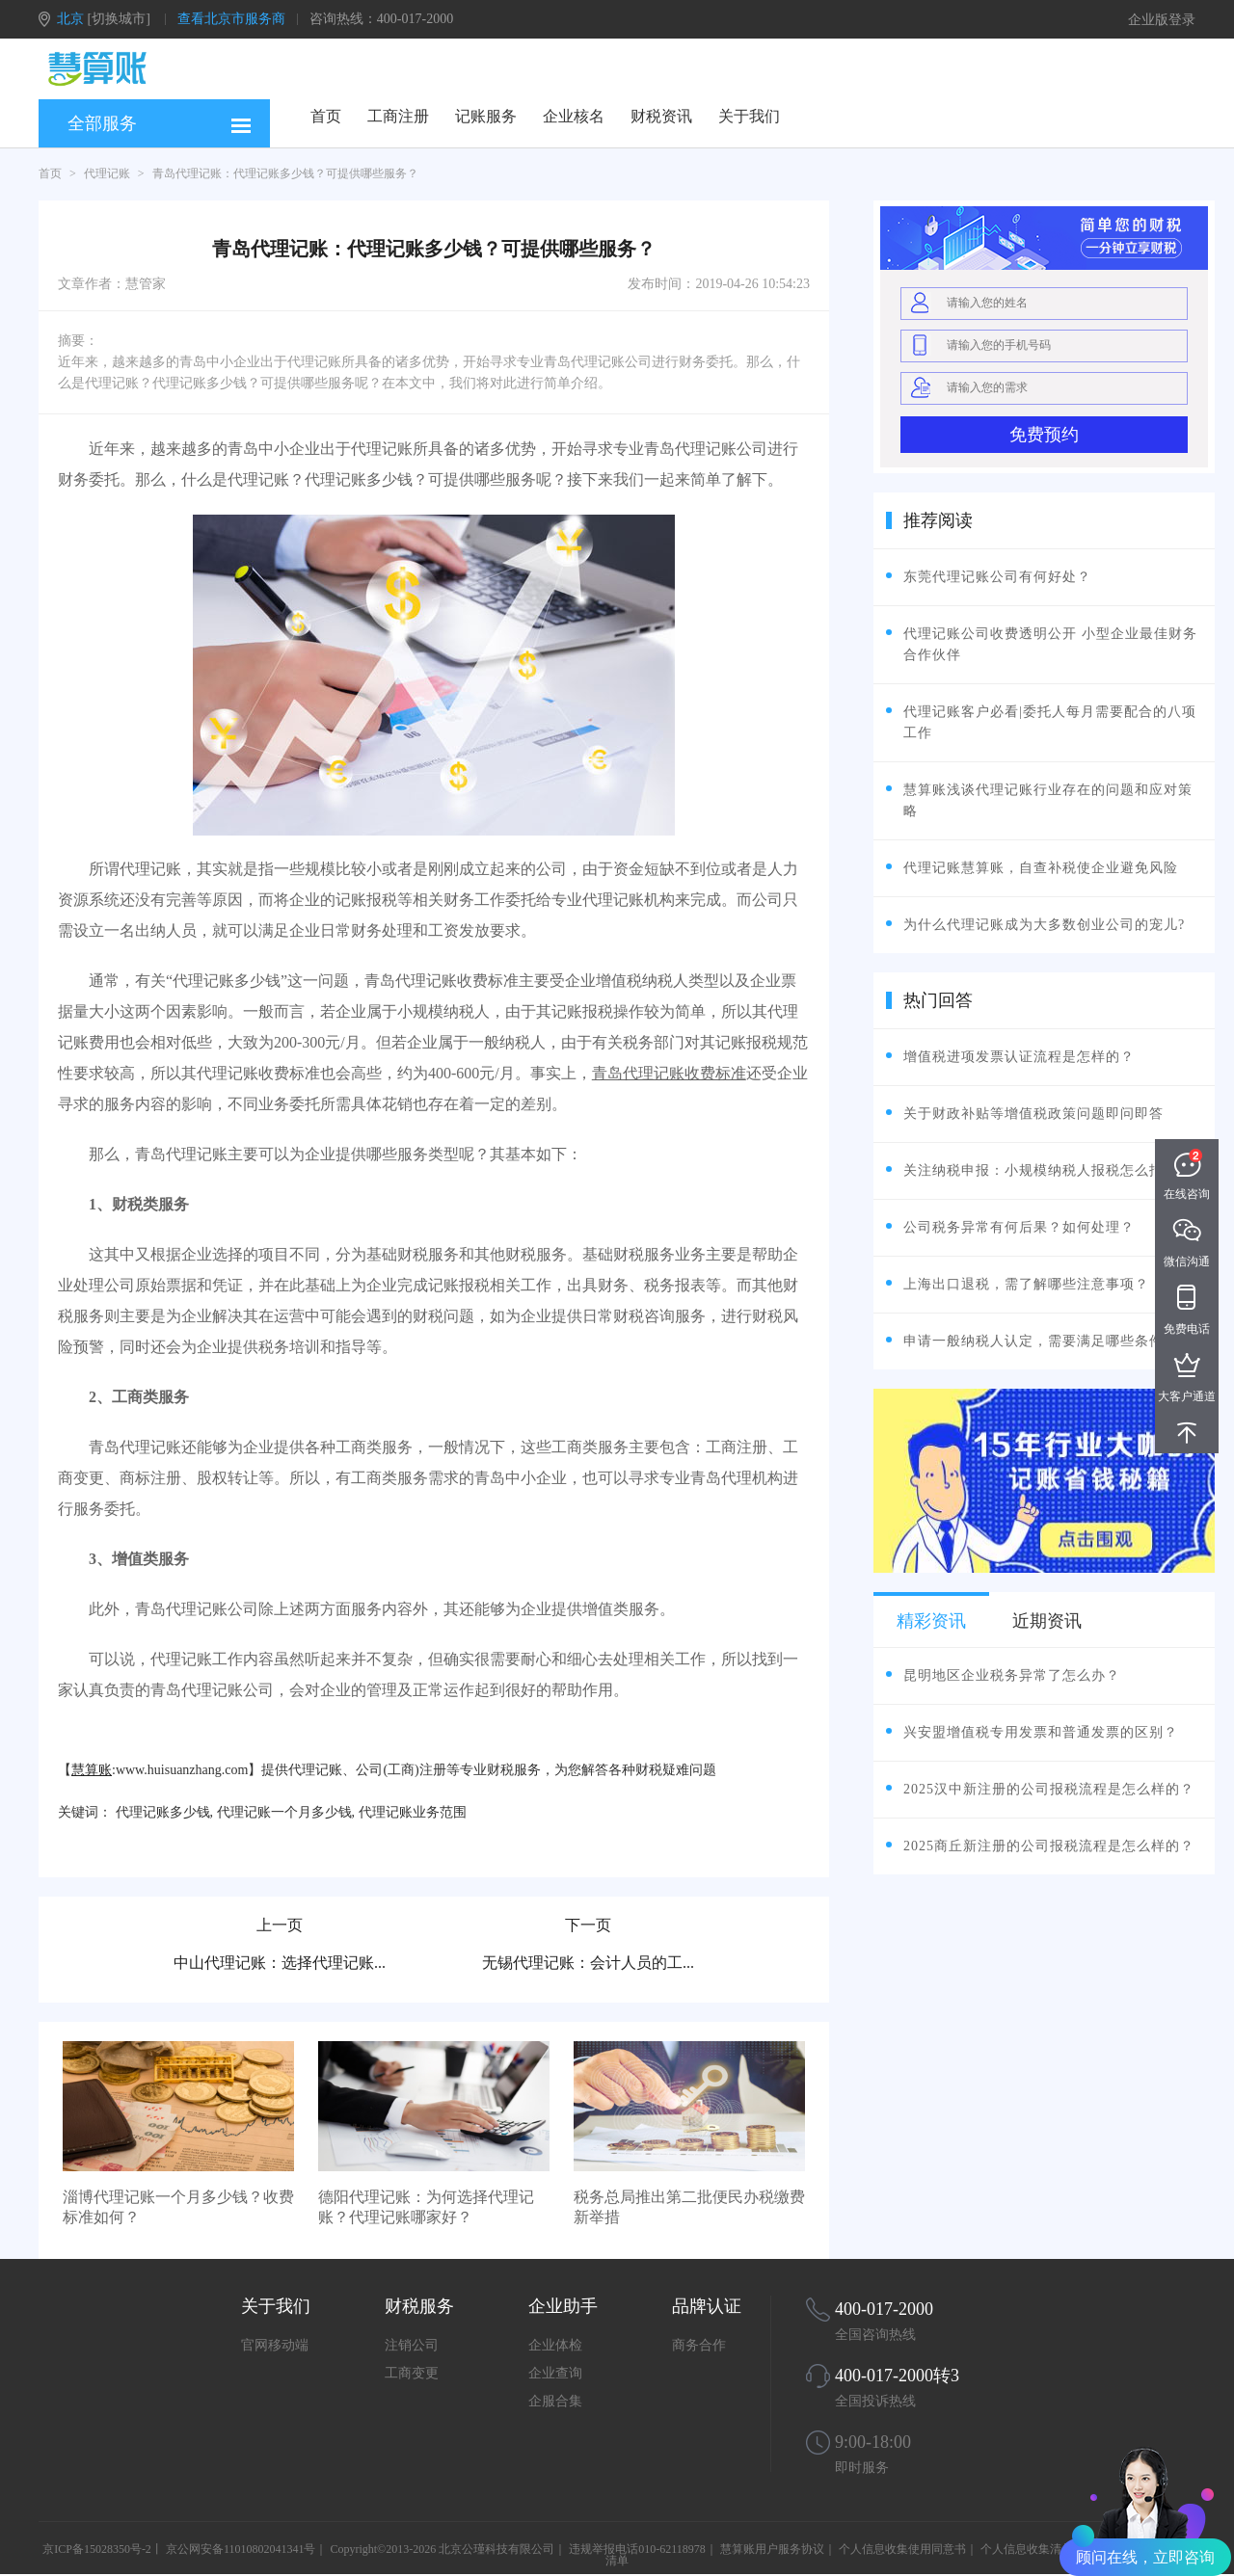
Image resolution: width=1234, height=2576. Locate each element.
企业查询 (555, 2373)
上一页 (279, 1925)
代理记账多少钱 (163, 1812)
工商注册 (398, 116)
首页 (325, 116)
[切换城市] (119, 19)
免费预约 (1044, 434)
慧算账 (91, 1770)
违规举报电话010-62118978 (637, 2549)
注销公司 (412, 2345)
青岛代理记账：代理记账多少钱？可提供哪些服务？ (285, 173)
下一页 (588, 1925)
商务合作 (699, 2345)
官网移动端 (274, 2345)
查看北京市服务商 (231, 19)
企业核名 (573, 116)
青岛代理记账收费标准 (669, 1073)
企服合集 (555, 2401)
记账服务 (486, 116)
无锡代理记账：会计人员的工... (588, 1962)
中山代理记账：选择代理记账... (280, 1962)
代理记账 (107, 173)
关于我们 (749, 116)
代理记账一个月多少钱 (284, 1812)
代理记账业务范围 (413, 1812)
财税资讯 (661, 116)
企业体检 (555, 2345)
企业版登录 (1161, 20)
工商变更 (412, 2373)
